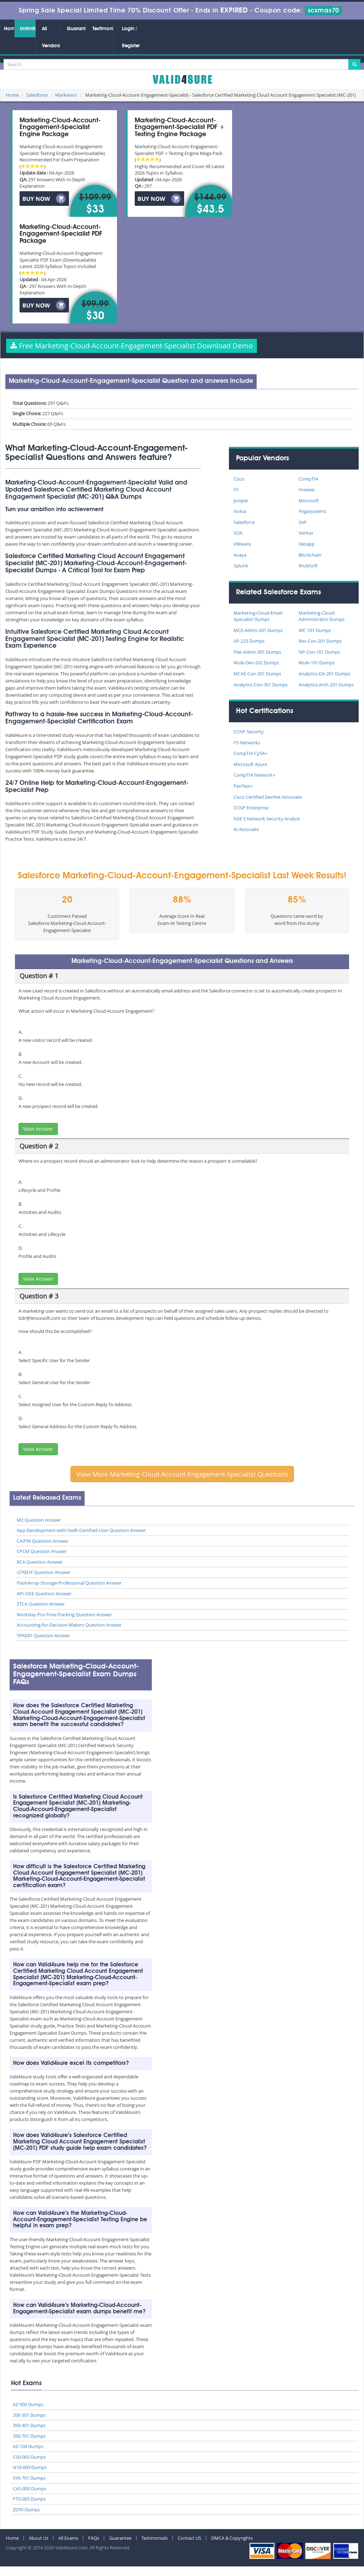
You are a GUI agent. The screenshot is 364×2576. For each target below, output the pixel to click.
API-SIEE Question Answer (44, 1593)
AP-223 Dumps (249, 641)
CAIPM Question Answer (42, 1541)
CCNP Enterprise (251, 807)
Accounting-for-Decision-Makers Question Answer (69, 1625)
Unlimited (28, 28)
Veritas (306, 533)
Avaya (240, 555)
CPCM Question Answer (42, 1551)
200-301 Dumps (29, 2415)
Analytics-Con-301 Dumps (261, 684)
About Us (38, 2538)
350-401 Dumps (29, 2425)
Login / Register (131, 37)
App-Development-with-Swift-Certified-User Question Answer (81, 1530)
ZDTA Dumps (26, 2509)
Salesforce (37, 95)
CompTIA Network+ (254, 775)
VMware (242, 544)
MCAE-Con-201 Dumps (257, 673)
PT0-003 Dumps (29, 2499)
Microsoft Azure (250, 764)
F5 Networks (247, 742)
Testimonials (102, 28)
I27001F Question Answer (43, 1572)
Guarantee (76, 28)
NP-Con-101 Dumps (319, 652)
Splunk (241, 565)
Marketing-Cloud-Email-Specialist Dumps (258, 616)
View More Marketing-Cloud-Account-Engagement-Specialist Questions (182, 1474)
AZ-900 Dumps (28, 2404)
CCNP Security (249, 731)
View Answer (38, 1128)
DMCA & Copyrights (232, 2538)
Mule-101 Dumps (316, 662)
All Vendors (51, 37)
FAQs (93, 2538)
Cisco (239, 479)
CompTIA (308, 479)
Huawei (307, 489)
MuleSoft (308, 565)
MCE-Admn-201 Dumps (258, 630)
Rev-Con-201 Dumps (320, 641)
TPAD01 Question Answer (43, 1635)
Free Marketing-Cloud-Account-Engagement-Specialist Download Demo (131, 345)
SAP (303, 522)
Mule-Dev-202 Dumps (256, 662)
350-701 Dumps (29, 2436)
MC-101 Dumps (315, 630)
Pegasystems (312, 511)
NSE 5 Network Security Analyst (267, 818)
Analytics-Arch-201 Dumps (326, 684)
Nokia (240, 511)
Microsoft (309, 500)
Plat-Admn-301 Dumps (257, 652)
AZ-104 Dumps (28, 2446)
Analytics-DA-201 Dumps (324, 673)
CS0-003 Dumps (29, 2457)
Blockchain (310, 555)
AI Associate (246, 829)
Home (9, 28)
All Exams (68, 2538)
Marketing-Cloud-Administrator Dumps (321, 616)
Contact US (189, 2538)
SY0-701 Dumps (29, 2478)
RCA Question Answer (40, 1562)
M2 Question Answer (39, 1520)
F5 (236, 489)
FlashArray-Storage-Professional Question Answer (69, 1583)
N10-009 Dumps (30, 2467)
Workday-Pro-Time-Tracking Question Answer (64, 1614)
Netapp (307, 544)
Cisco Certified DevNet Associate (268, 797)
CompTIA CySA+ (250, 753)
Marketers (66, 95)
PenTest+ (243, 786)
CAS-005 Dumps (29, 2488)
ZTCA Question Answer (41, 1604)
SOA (238, 533)
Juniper (241, 500)
